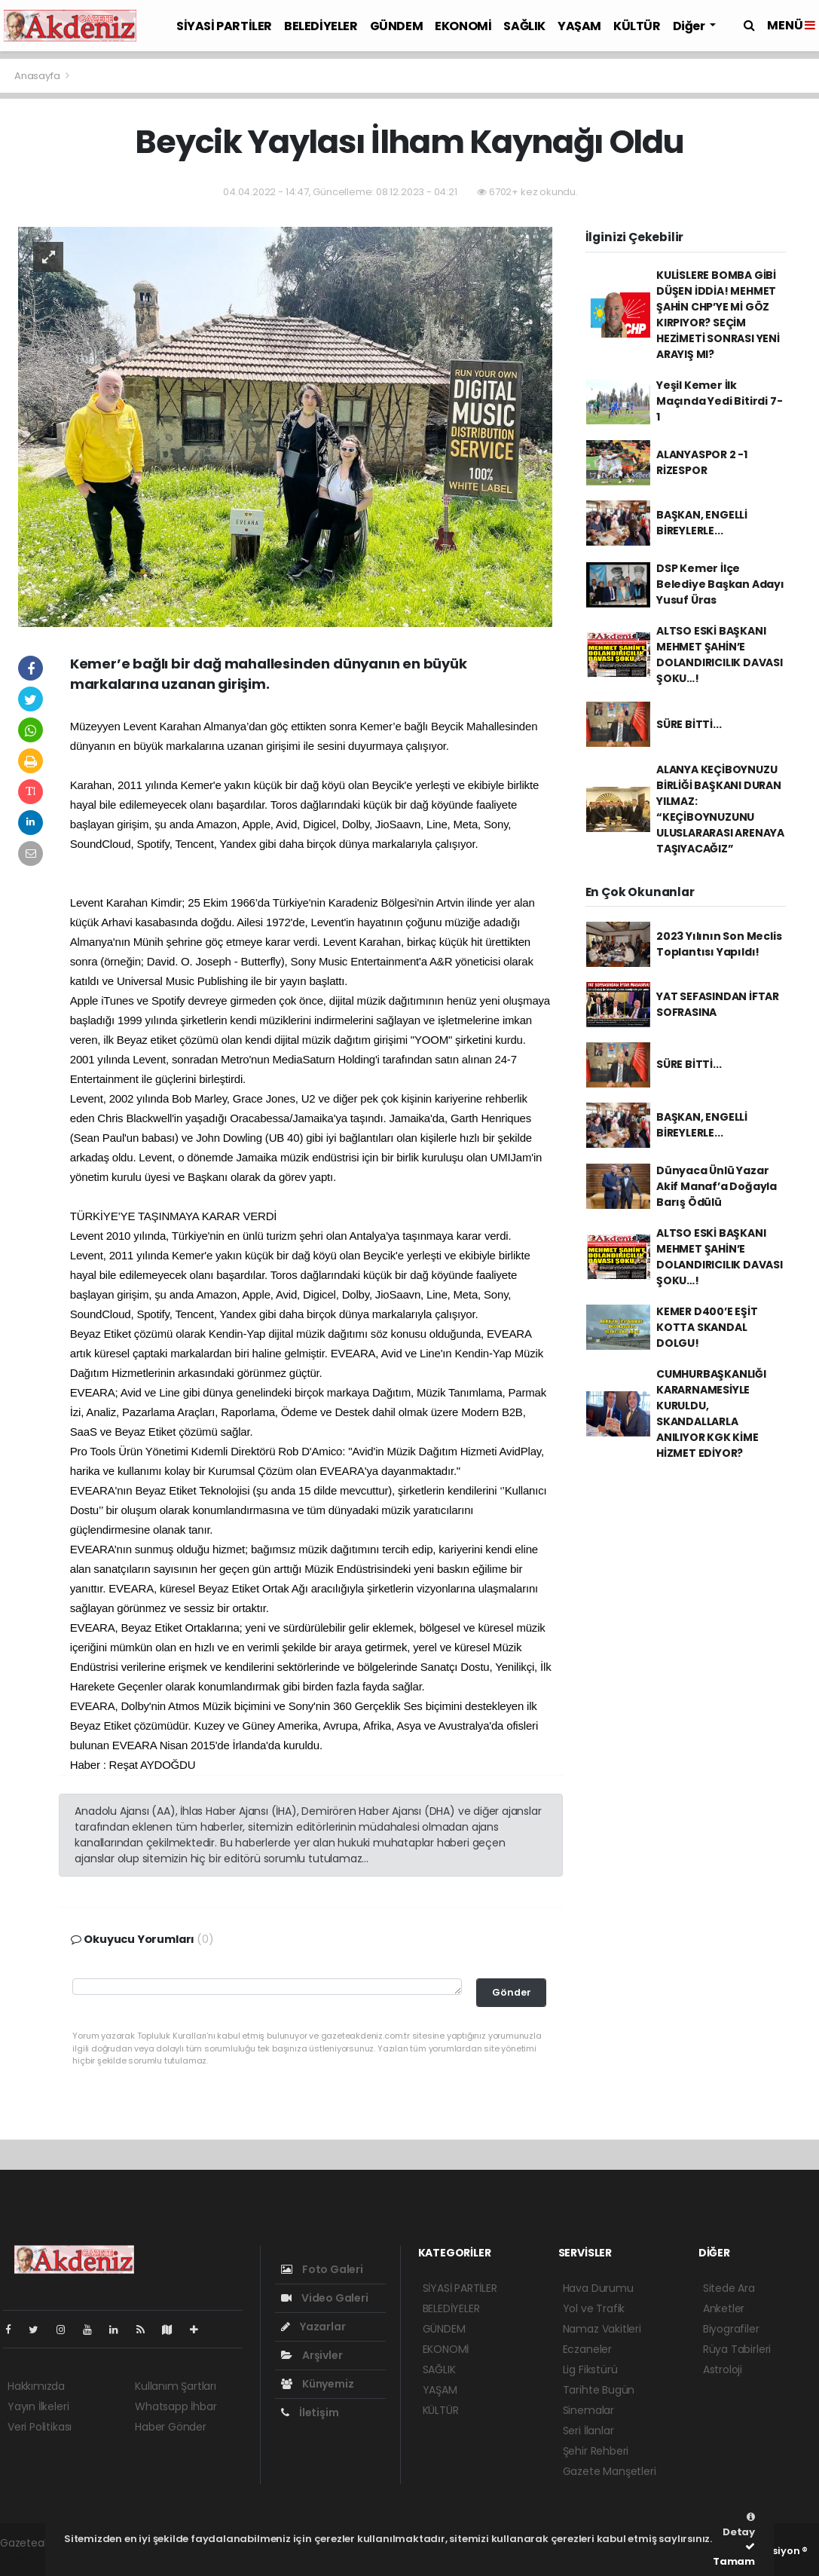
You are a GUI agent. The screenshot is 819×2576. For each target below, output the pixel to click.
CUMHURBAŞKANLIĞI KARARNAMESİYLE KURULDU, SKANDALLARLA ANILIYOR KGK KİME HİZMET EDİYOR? (711, 1413)
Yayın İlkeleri (38, 2406)
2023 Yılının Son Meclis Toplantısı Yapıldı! (719, 944)
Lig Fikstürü (590, 2369)
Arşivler (311, 2355)
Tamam (734, 2554)
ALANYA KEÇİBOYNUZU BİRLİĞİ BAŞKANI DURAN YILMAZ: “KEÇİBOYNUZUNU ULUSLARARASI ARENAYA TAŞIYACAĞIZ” (720, 809)
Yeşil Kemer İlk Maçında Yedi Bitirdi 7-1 (719, 401)
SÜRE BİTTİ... (689, 724)
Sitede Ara (729, 2288)
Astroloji (722, 2369)
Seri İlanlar (588, 2430)
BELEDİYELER (321, 26)
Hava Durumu (598, 2288)
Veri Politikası (40, 2426)
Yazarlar (313, 2326)
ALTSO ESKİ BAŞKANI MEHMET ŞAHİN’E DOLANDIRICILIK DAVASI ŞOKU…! (719, 654)
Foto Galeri (322, 2269)
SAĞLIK (524, 26)
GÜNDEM (396, 26)
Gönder (511, 1992)
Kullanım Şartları (175, 2386)
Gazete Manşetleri (609, 2471)
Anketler (723, 2308)
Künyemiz (317, 2383)
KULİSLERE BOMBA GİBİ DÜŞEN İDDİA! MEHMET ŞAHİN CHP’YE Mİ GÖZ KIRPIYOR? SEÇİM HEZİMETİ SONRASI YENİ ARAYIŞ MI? (718, 315)
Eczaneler (587, 2349)
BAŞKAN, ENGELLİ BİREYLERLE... (701, 522)
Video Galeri (324, 2297)
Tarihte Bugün (599, 2389)
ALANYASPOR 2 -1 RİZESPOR (701, 462)
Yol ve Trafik (594, 2308)
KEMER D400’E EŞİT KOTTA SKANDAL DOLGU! (707, 1327)
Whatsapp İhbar (175, 2406)
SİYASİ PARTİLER (224, 26)
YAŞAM (579, 26)
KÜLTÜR (637, 26)
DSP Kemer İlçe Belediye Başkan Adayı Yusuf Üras (720, 584)
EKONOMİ (463, 26)
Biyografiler (731, 2328)
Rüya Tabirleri (737, 2349)
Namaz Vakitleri (602, 2328)
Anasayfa (38, 76)
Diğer (690, 26)
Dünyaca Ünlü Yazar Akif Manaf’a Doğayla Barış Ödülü (716, 1186)
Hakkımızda (36, 2386)
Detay (739, 2525)
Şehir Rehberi (596, 2450)
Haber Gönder (170, 2426)
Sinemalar (588, 2410)
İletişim (309, 2412)
